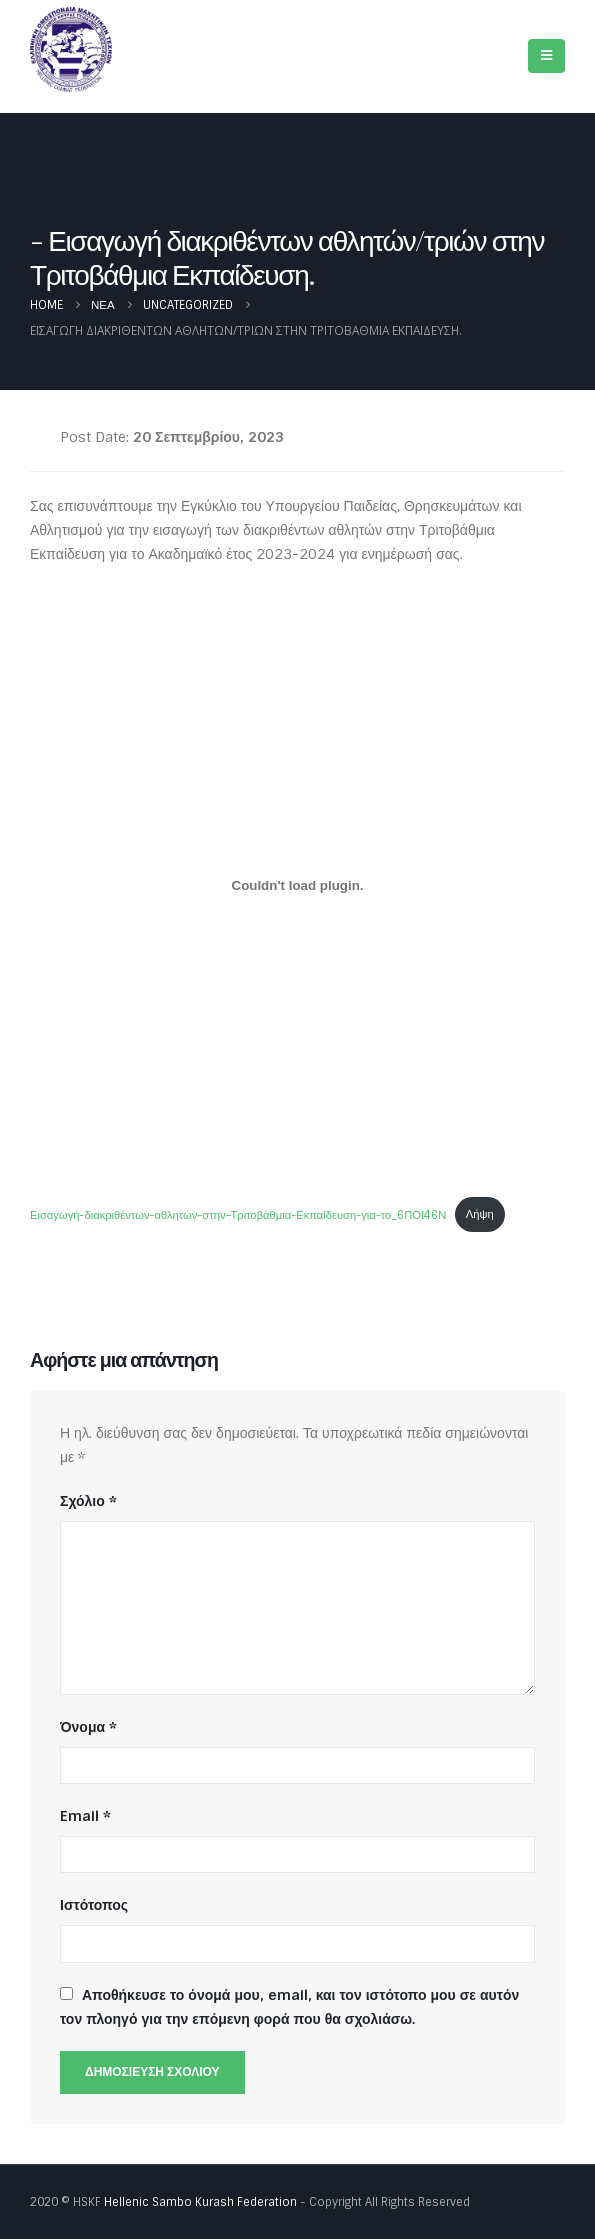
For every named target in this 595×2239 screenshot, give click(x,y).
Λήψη (480, 1214)
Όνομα (88, 1727)
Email (85, 1816)
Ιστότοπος (94, 1905)
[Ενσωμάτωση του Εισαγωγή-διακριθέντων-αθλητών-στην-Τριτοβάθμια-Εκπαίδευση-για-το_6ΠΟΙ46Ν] (297, 886)
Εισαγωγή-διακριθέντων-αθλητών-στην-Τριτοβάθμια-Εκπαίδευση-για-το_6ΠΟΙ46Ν (238, 1214)
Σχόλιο (88, 1501)
